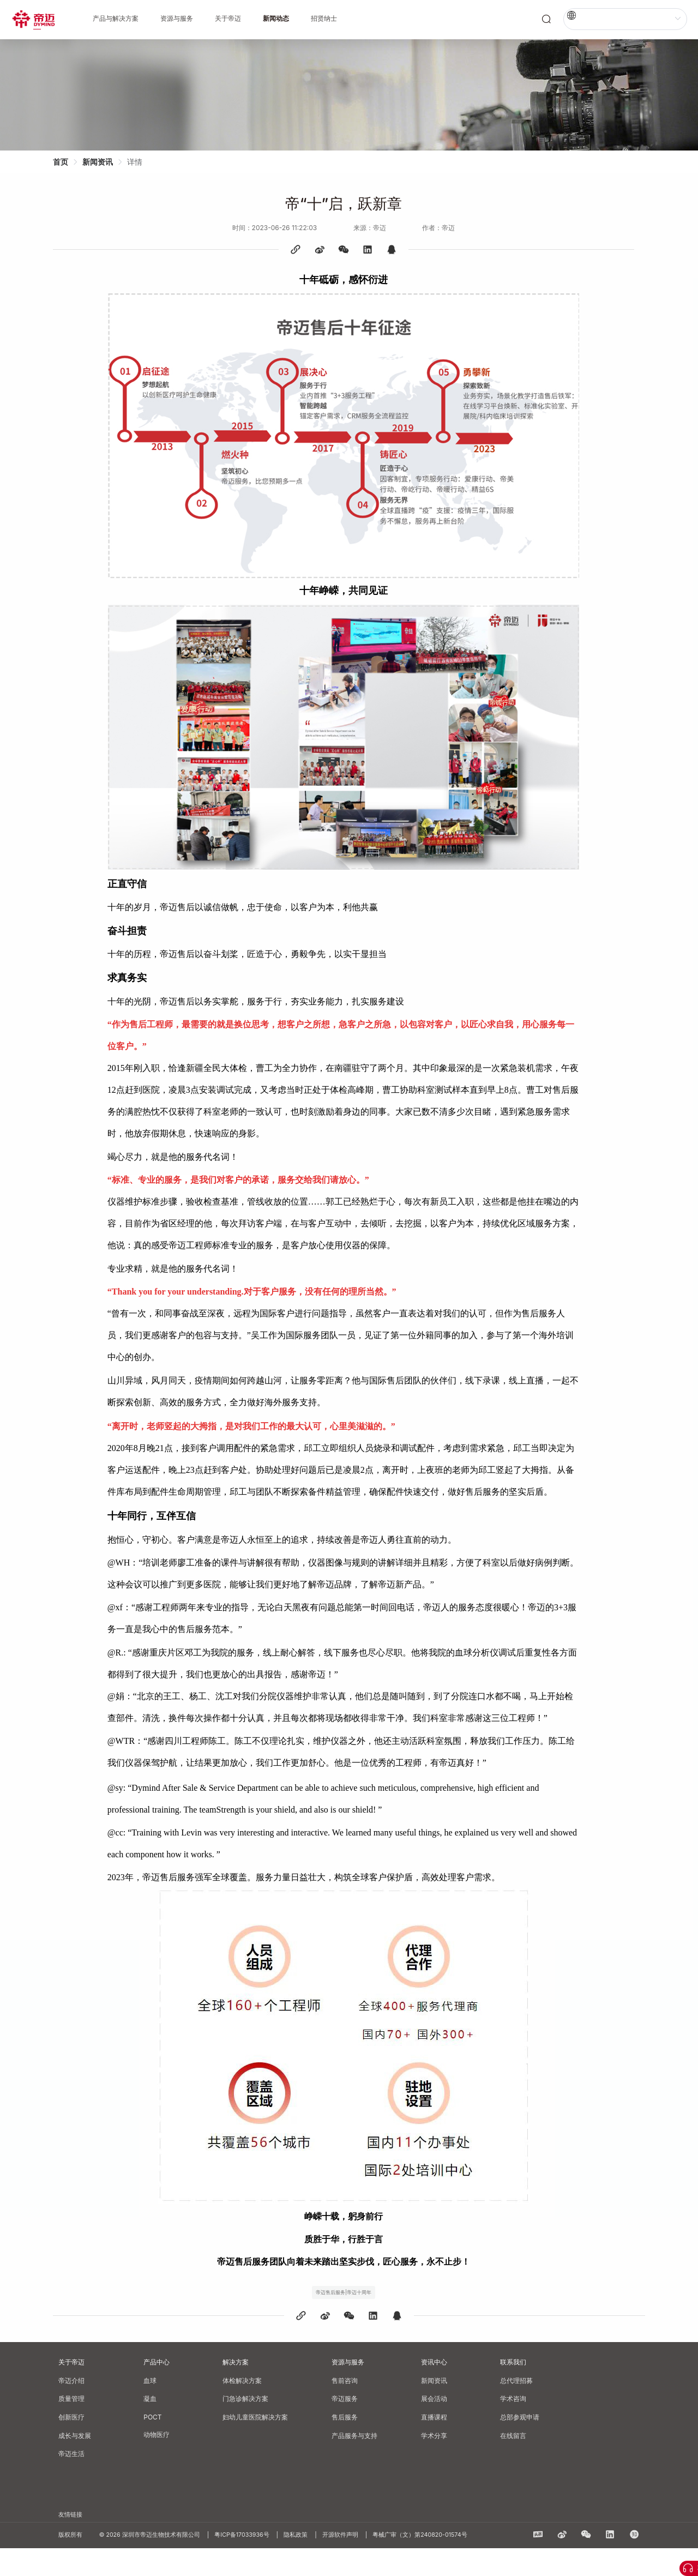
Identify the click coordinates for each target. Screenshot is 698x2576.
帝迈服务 (345, 2426)
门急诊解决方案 (245, 2426)
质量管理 (71, 2426)
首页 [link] (66, 161)
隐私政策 (300, 2562)
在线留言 (513, 2463)
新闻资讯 (434, 2408)
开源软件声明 (345, 2562)
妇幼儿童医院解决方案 (255, 2445)
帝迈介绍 (71, 2408)
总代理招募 (516, 2408)
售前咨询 (345, 2408)
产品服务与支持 (354, 2463)
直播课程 (434, 2445)
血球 (150, 2408)
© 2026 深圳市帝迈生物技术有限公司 (154, 2562)
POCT (152, 2445)
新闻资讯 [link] (103, 161)
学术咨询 (513, 2426)
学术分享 (434, 2463)
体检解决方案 (242, 2408)
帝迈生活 (71, 2481)
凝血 (150, 2426)
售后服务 (345, 2445)
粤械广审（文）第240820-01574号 (419, 2562)
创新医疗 (71, 2445)
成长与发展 (74, 2463)
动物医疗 (156, 2462)
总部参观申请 (519, 2445)
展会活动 (434, 2426)
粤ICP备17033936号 (246, 2562)
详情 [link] (140, 161)
